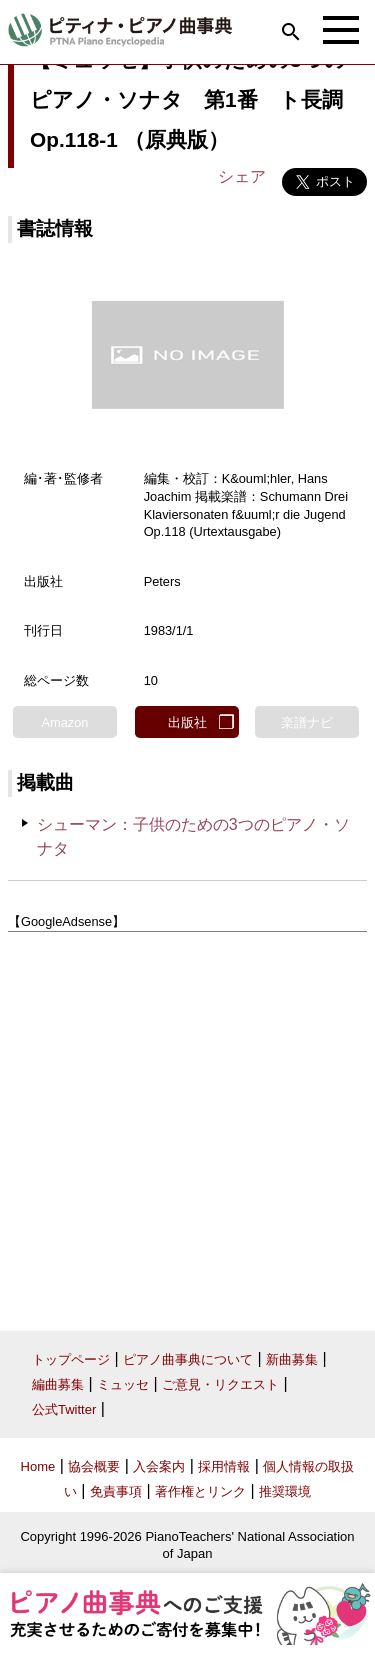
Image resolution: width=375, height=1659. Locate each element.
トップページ (71, 1359)
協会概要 (94, 1466)
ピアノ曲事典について (188, 1359)
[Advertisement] (187, 1123)
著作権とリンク (200, 1491)
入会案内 (159, 1466)
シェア (242, 176)
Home (38, 1466)
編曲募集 (58, 1384)
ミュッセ (123, 1384)
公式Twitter (64, 1409)
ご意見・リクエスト (220, 1384)
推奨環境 (285, 1491)
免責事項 (116, 1491)
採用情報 (224, 1466)
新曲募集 (292, 1359)
